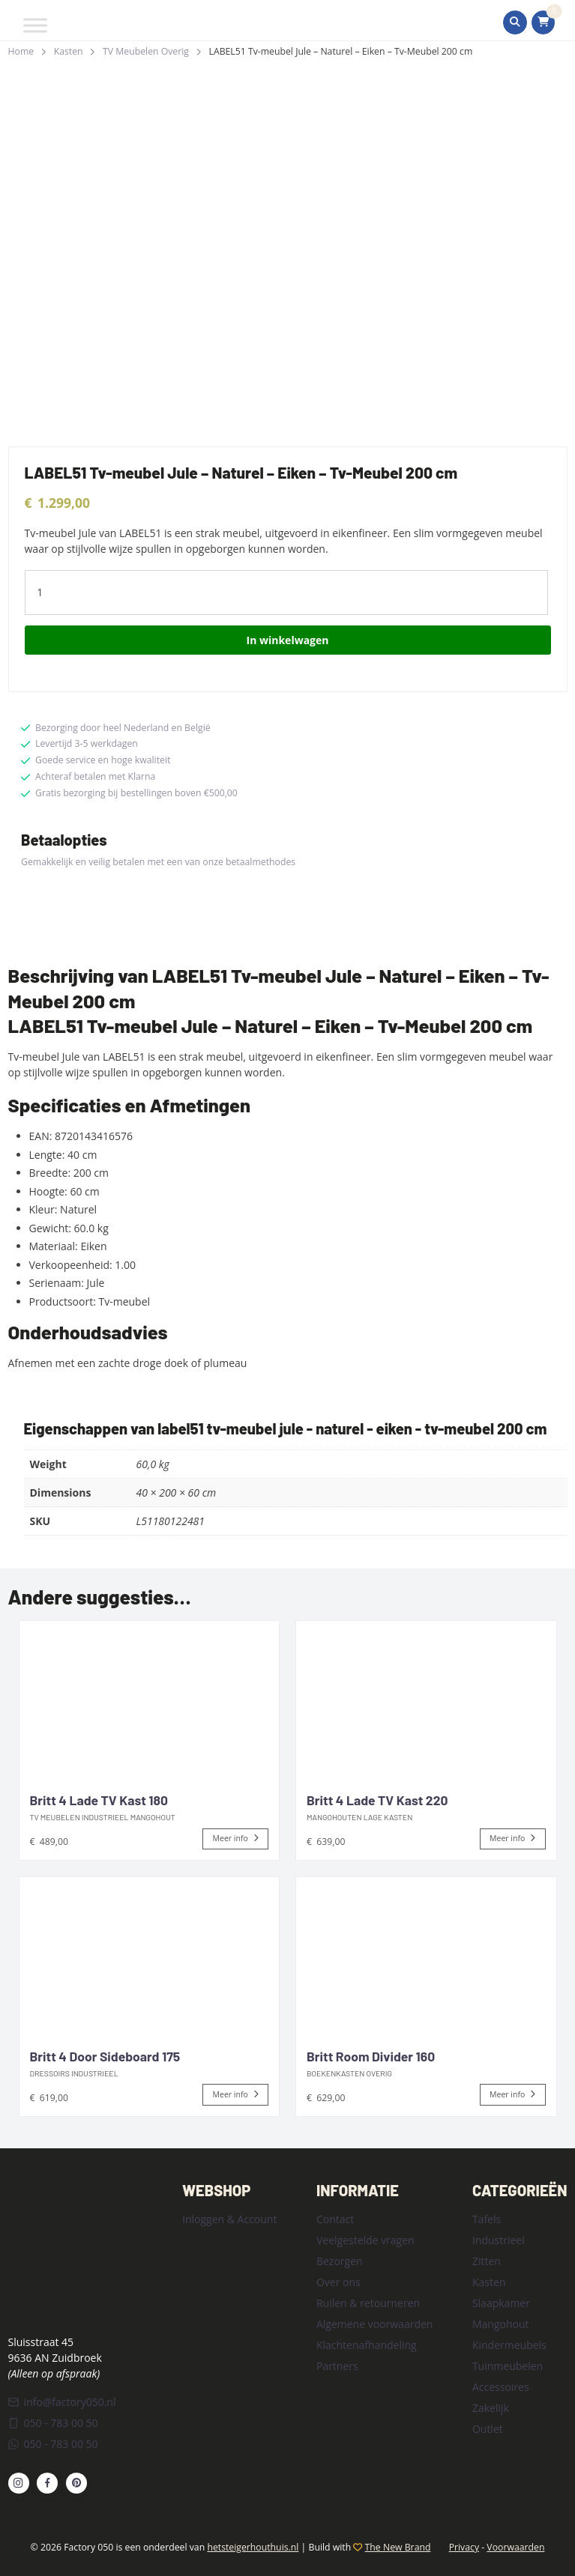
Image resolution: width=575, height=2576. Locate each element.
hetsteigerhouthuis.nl (252, 2547)
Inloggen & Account (229, 2219)
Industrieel (498, 2240)
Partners (337, 2366)
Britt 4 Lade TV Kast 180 (99, 1800)
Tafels (486, 2219)
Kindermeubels (509, 2345)
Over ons (338, 2282)
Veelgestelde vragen (365, 2240)
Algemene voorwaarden (374, 2324)
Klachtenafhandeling (366, 2345)
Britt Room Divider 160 (371, 2056)
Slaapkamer (501, 2303)
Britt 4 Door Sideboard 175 (105, 2056)
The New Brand (398, 2547)
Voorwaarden (515, 2547)
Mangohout (500, 2324)
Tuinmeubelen (507, 2366)
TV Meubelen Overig (146, 51)
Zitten (486, 2261)
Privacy (464, 2547)
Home (21, 51)
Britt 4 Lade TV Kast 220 (377, 1800)
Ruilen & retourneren (368, 2303)
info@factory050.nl (62, 2402)
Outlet (487, 2429)
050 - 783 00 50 (53, 2423)
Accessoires (500, 2387)
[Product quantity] (286, 592)
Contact (335, 2219)
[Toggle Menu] (35, 25)
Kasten (68, 51)
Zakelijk (490, 2408)
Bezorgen (339, 2261)
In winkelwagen (288, 640)
